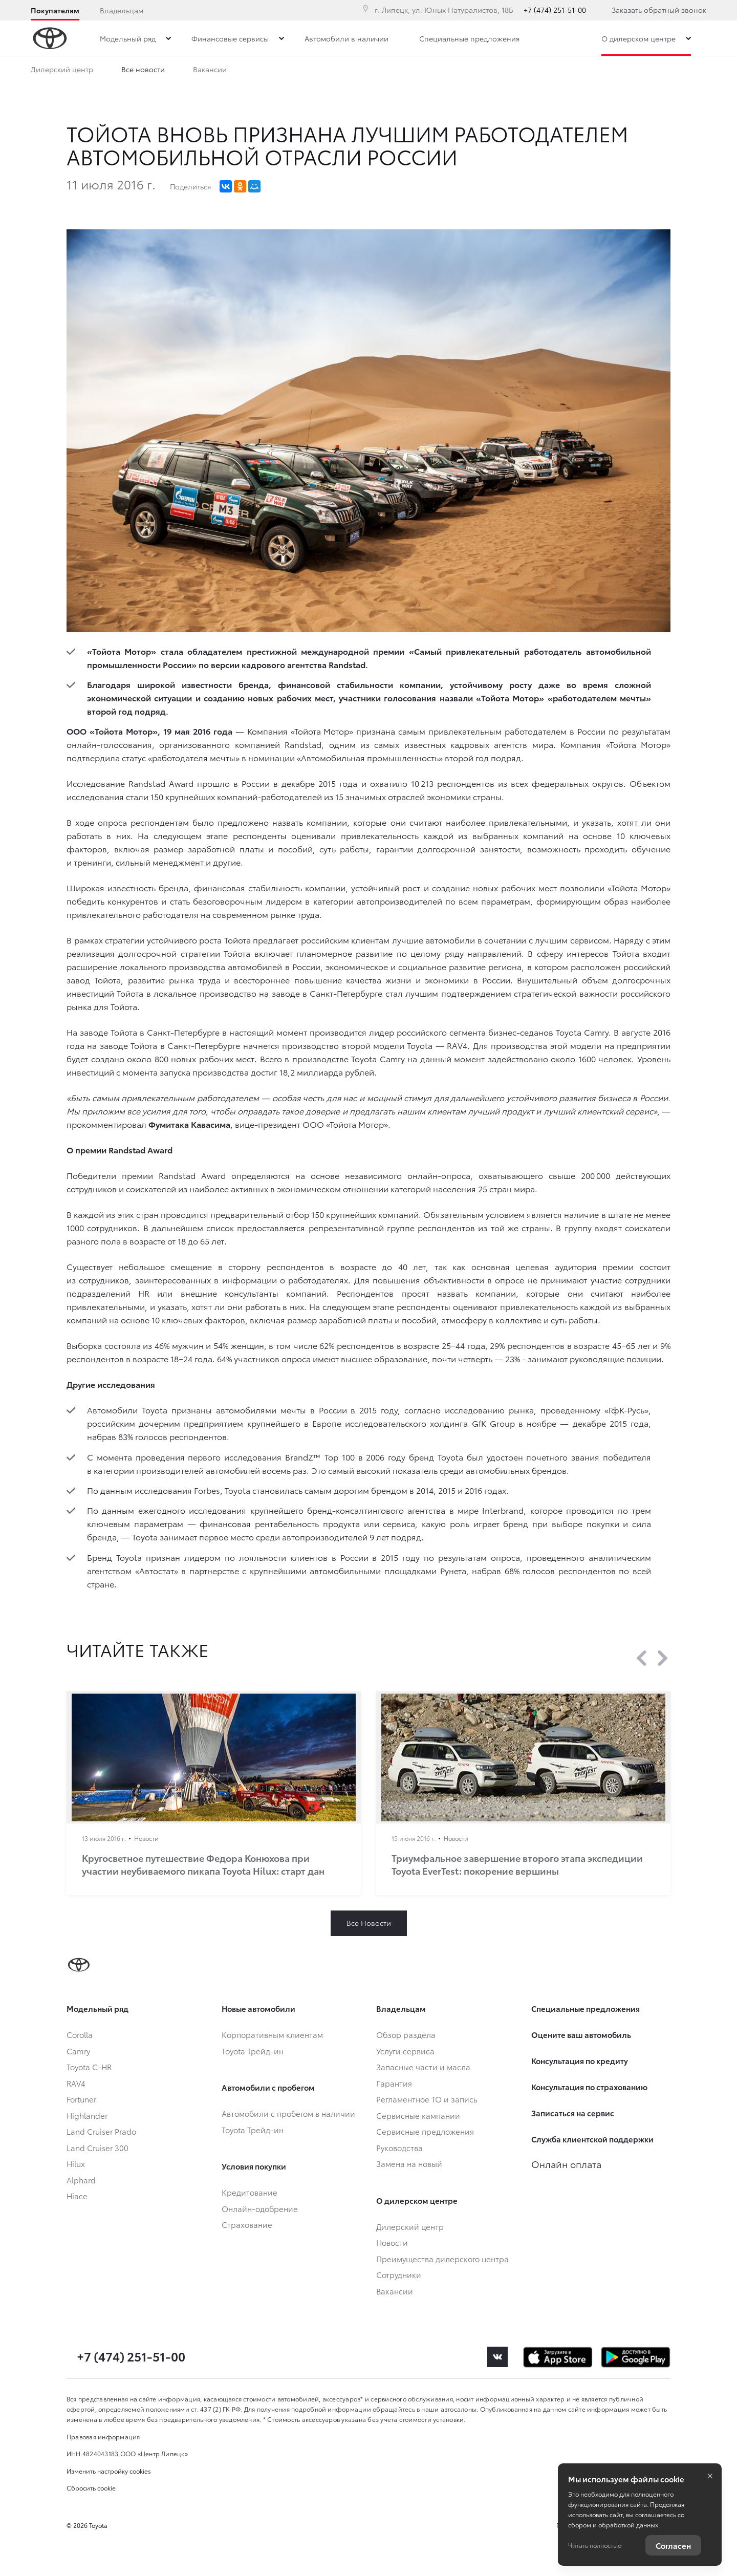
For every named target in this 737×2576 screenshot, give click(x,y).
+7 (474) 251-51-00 (555, 10)
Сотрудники (365, 71)
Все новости (294, 71)
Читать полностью (594, 2545)
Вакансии (431, 71)
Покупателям (55, 10)
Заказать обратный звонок (659, 10)
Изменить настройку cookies (109, 2470)
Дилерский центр (62, 71)
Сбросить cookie (91, 2487)
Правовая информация (103, 2436)
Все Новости (368, 1923)
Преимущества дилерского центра (182, 71)
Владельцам (121, 10)
